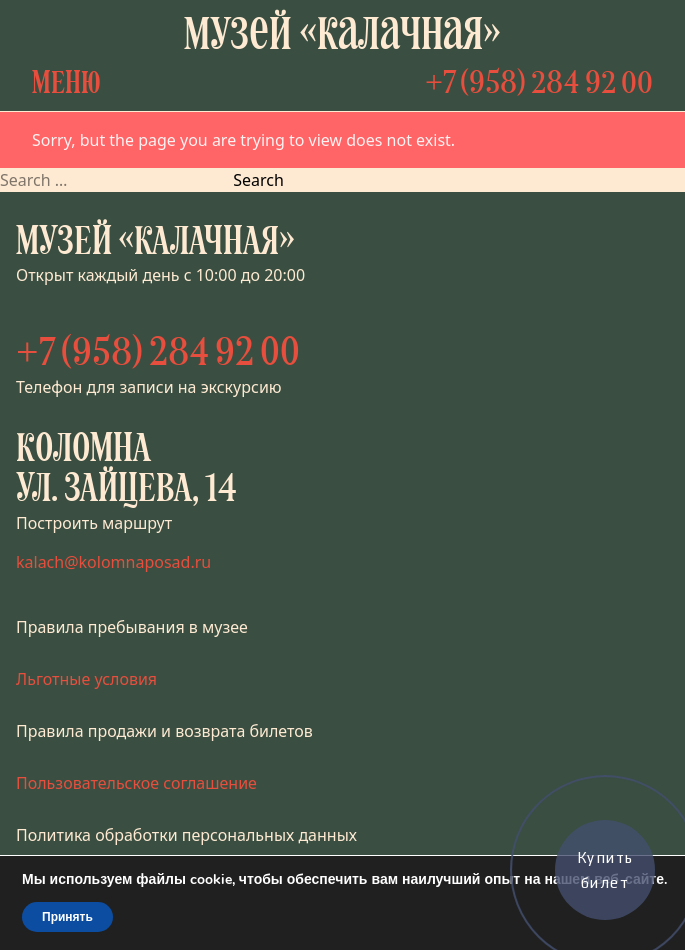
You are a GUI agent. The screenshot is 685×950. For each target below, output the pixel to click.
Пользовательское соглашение (136, 783)
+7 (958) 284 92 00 (539, 85)
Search (258, 180)
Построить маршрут (94, 523)
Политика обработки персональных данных (186, 835)
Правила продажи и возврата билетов (164, 731)
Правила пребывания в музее (132, 627)
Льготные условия (86, 679)
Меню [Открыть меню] (66, 85)
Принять (67, 917)
